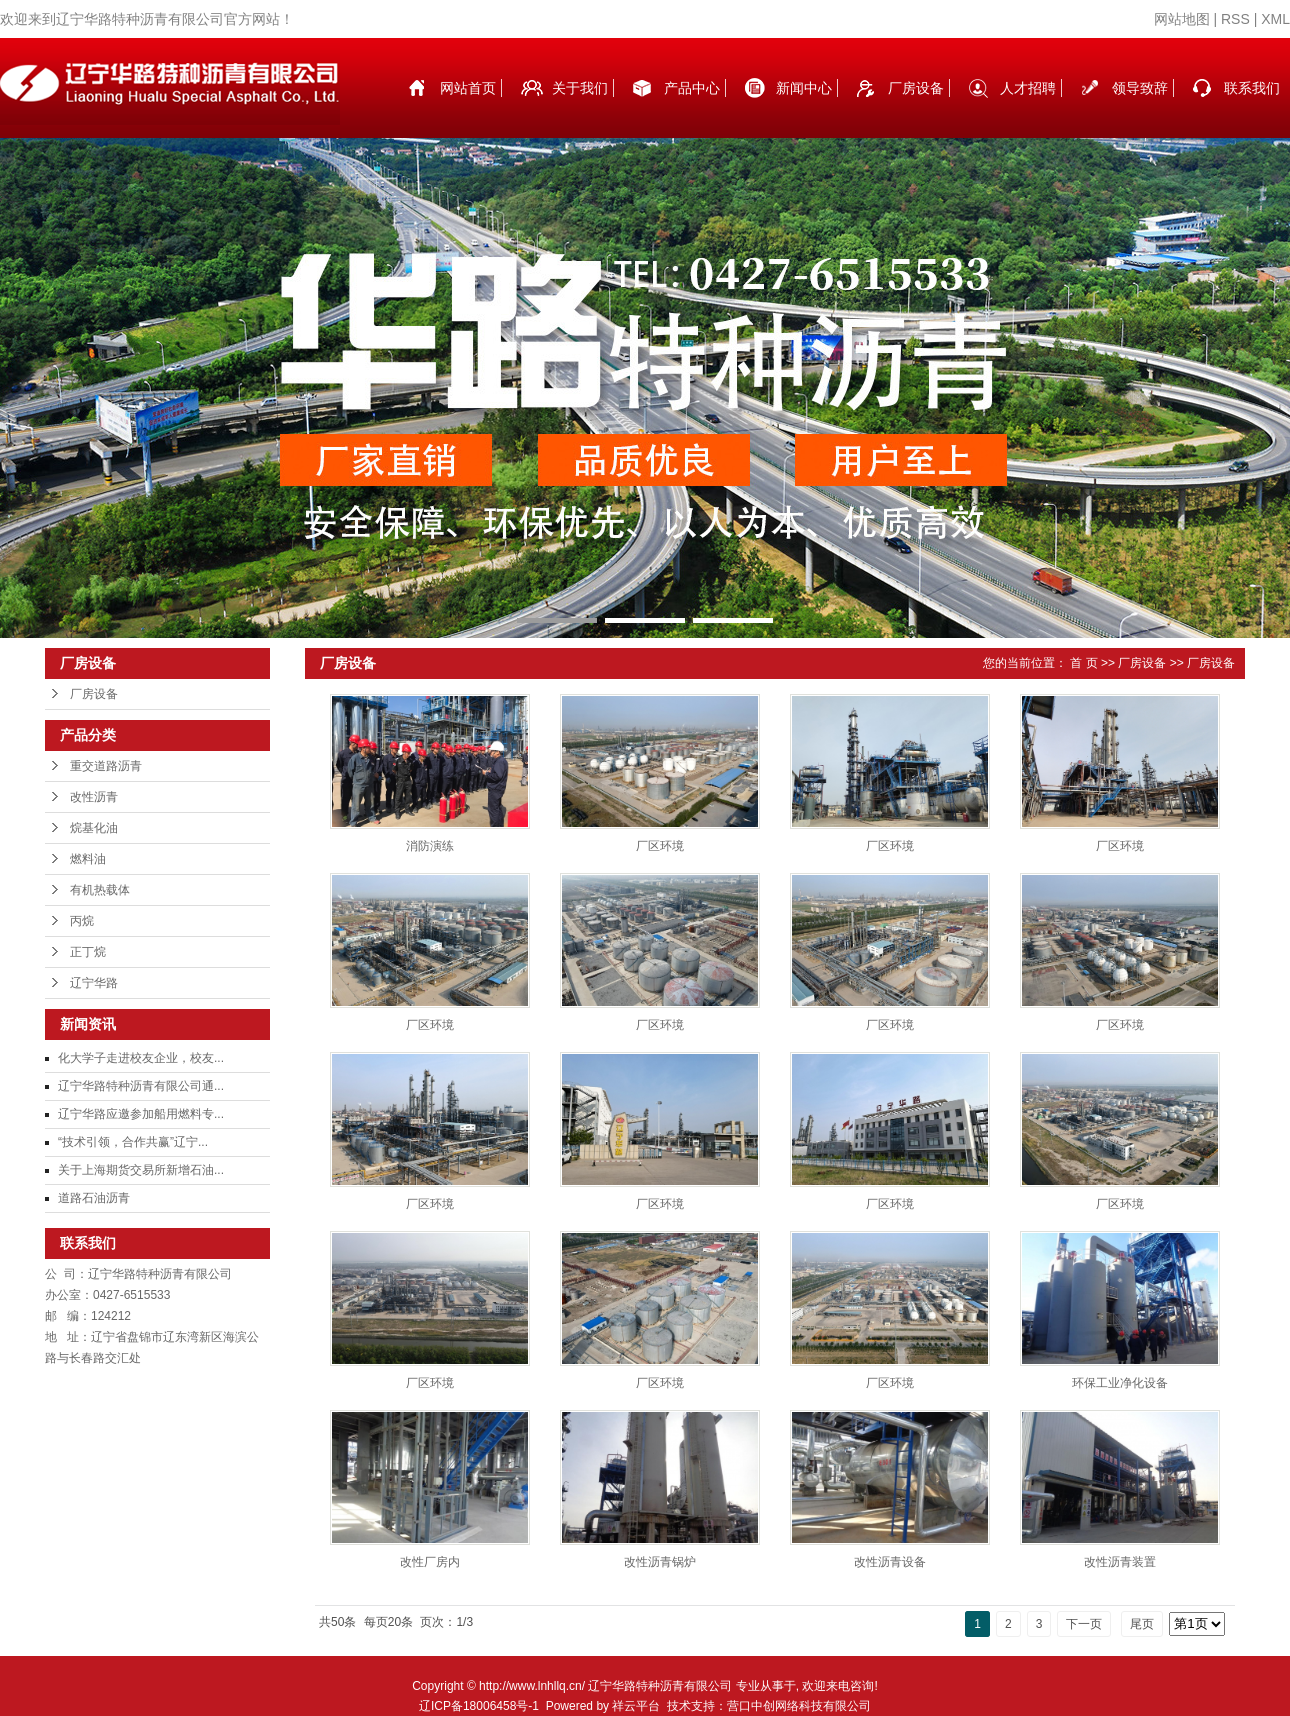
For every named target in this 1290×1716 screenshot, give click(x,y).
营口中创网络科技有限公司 (799, 1706)
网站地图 (1182, 19)
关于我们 (580, 88)
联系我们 (1252, 88)
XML (1275, 19)
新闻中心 (804, 88)
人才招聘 (1028, 88)
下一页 (1084, 1624)
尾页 (1142, 1624)
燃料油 (88, 859)
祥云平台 (636, 1706)
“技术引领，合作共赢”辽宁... (133, 1142)
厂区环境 (660, 846)
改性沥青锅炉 (660, 1562)
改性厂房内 (430, 1562)
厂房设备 (916, 88)
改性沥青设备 (890, 1562)
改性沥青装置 (1120, 1562)
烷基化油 (94, 828)
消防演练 (430, 846)
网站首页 (468, 88)
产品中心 (692, 88)
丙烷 (82, 921)
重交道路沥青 (106, 766)
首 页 (1083, 663)
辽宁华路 (94, 983)
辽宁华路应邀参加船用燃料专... (141, 1114)
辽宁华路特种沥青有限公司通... (141, 1086)
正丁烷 (88, 952)
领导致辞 (1140, 88)
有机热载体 (100, 890)
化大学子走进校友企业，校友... (141, 1058)
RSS (1235, 19)
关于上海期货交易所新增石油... (141, 1170)
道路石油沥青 (94, 1198)
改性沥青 (94, 797)
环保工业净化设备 (1120, 1383)
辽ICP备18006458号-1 (479, 1706)
